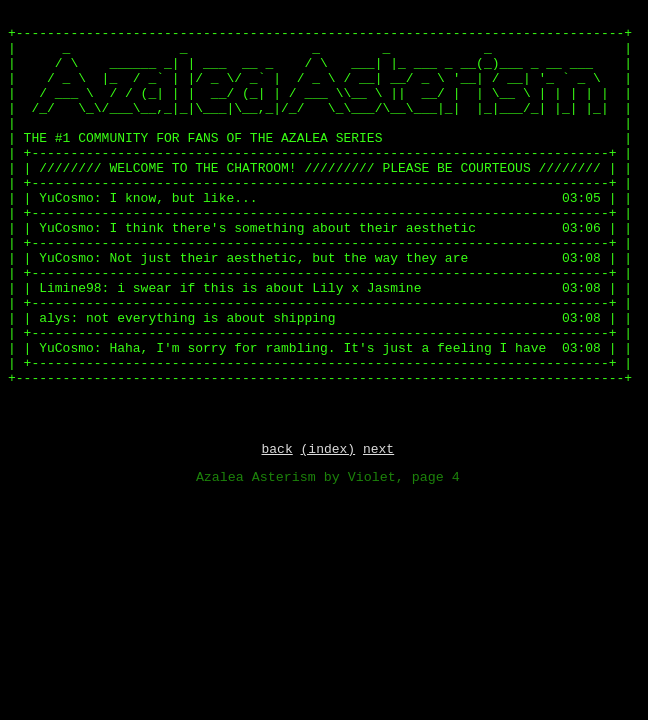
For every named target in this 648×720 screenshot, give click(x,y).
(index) (327, 451)
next (378, 451)
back (276, 451)
